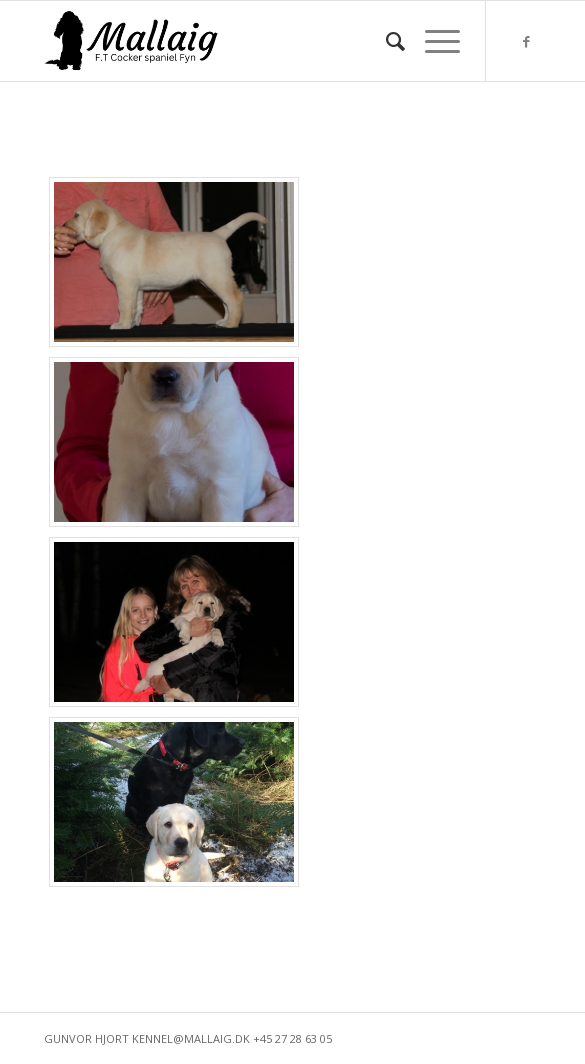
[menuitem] (385, 41)
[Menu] (432, 41)
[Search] (385, 41)
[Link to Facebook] (526, 41)
